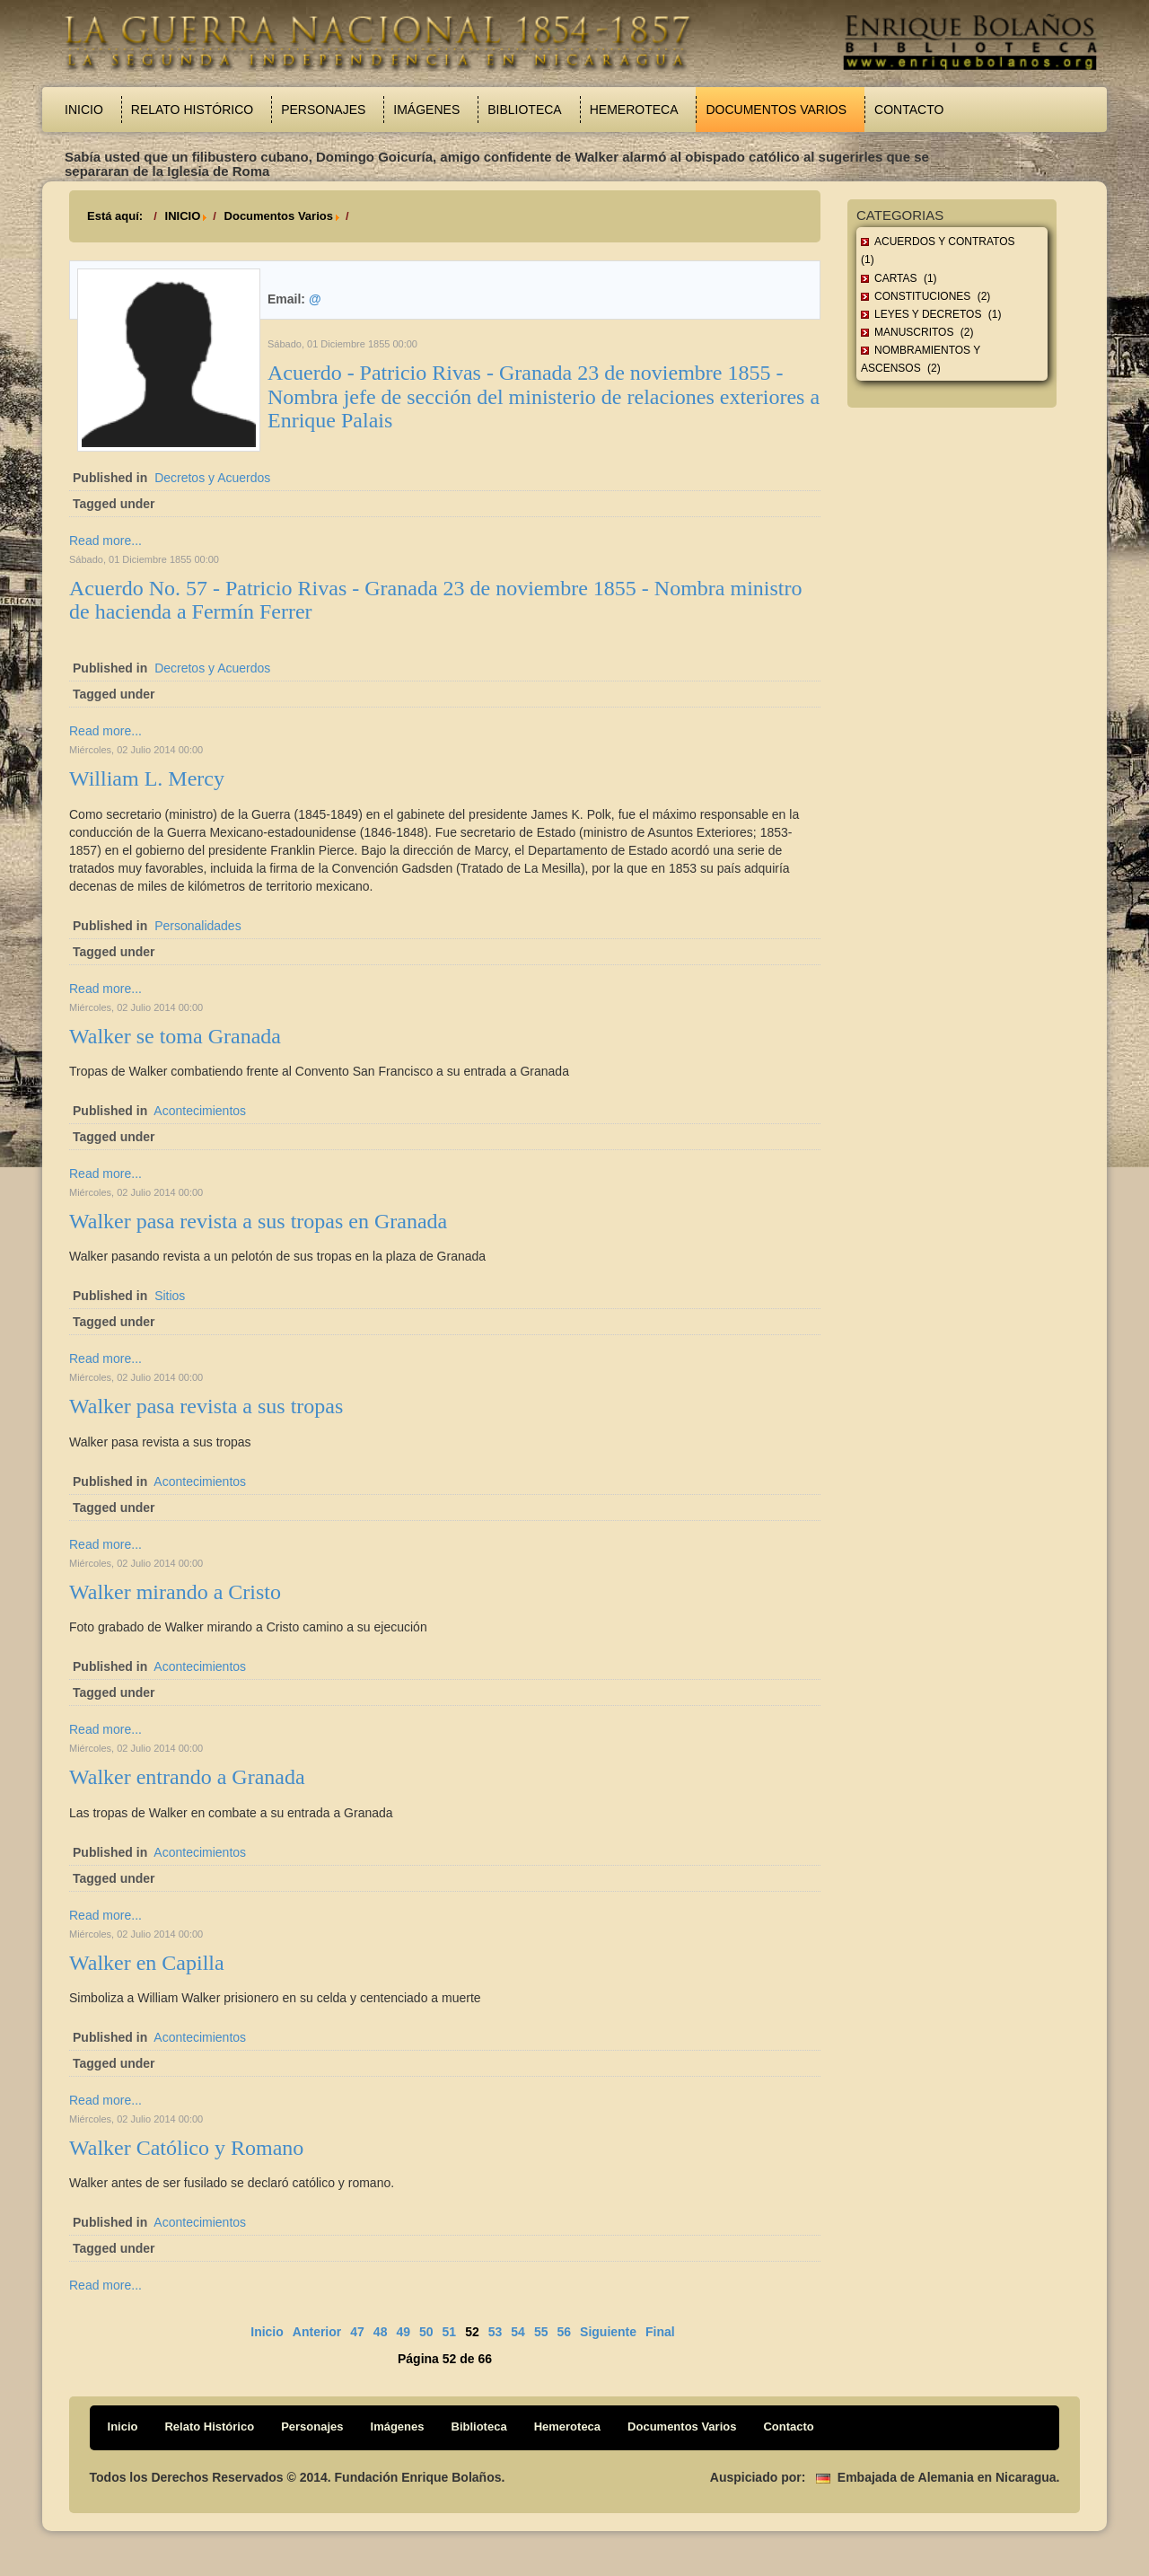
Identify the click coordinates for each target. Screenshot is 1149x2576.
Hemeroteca (634, 109)
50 (426, 2332)
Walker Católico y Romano (186, 2147)
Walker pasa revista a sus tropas (206, 1406)
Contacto (908, 109)
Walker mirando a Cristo (175, 1592)
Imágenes (426, 109)
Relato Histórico (192, 109)
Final (660, 2332)
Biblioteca (524, 109)
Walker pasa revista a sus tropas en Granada (258, 1221)
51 (450, 2332)
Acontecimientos (199, 1110)
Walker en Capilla (146, 1962)
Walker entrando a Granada (187, 1777)
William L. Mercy (146, 778)
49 (403, 2332)
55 (541, 2332)
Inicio (84, 109)
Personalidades (197, 926)
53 (495, 2332)
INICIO (183, 216)
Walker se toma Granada (175, 1036)
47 (357, 2332)
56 (564, 2332)
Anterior (317, 2332)
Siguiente (608, 2332)
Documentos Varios (776, 109)
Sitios (169, 1295)
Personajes (323, 109)
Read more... (105, 540)
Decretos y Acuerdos (212, 477)
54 (518, 2332)
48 (380, 2332)
